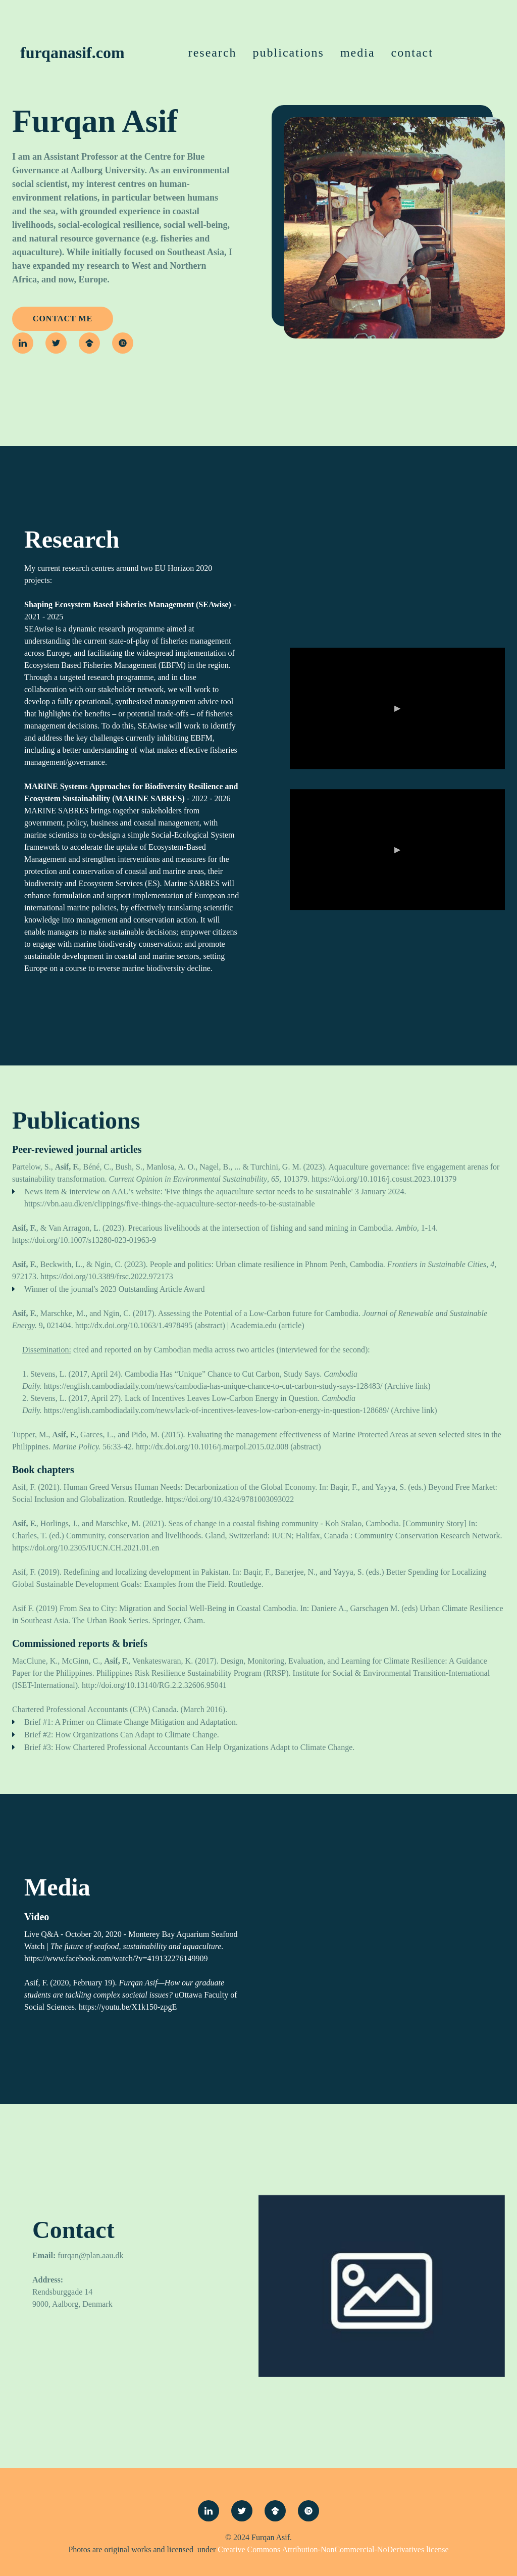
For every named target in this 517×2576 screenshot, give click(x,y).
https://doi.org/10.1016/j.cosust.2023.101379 (384, 1179)
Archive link (407, 1386)
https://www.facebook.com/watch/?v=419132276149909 (116, 1958)
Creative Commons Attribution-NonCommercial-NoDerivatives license (333, 2549)
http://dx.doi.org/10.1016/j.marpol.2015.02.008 (212, 1446)
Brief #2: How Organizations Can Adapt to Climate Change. (121, 1734)
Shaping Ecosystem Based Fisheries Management (109, 604)
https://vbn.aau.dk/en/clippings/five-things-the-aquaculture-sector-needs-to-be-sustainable (169, 1203)
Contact (412, 52)
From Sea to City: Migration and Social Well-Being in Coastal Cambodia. (179, 1608)
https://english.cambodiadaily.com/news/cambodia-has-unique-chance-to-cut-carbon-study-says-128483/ (213, 1386)
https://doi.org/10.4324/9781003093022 (230, 1499)
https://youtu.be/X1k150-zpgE (128, 2007)
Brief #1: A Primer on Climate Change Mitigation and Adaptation (130, 1722)
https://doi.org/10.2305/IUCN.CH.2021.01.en (85, 1547)
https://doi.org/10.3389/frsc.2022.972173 (106, 1276)
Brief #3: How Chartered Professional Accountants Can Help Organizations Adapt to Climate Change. (189, 1747)
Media (357, 52)
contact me (62, 318)
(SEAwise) (213, 604)
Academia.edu (253, 1325)
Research (212, 52)
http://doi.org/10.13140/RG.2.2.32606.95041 (154, 1685)
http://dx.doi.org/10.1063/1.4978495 (134, 1325)
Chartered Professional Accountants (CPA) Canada (94, 1709)
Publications (288, 52)
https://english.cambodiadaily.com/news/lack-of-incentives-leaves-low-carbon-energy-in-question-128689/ (216, 1410)
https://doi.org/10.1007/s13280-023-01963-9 (84, 1240)
